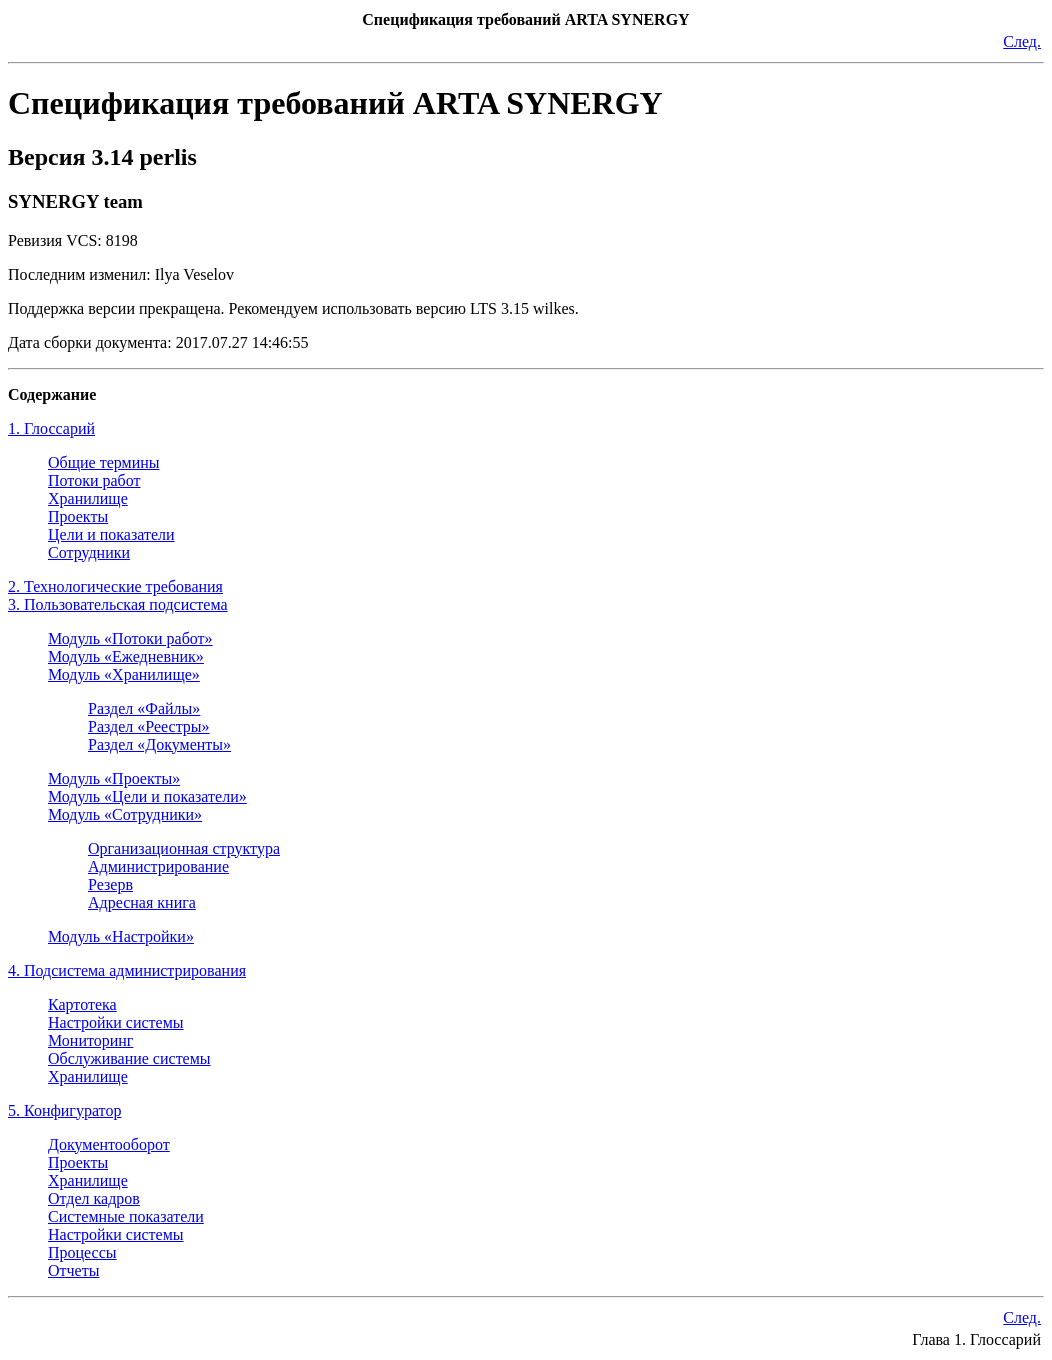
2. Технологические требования (115, 586)
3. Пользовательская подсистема (118, 604)
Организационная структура (184, 848)
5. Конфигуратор (64, 1110)
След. (1022, 41)
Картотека (82, 1004)
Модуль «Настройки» (121, 936)
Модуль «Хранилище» (124, 674)
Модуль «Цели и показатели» (147, 796)
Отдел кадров (94, 1198)
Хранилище (88, 498)
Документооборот (109, 1144)
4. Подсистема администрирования (127, 970)
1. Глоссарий (51, 428)
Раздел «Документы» (159, 744)
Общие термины (104, 462)
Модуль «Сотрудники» (125, 814)
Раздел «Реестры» (149, 726)
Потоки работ (94, 480)
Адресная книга (142, 902)
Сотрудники (89, 552)
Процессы (82, 1252)
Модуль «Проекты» (114, 778)
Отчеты (73, 1270)
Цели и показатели (111, 534)
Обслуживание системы (129, 1058)
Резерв (110, 884)
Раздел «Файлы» (144, 708)
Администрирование (158, 866)
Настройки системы (116, 1022)
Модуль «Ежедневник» (126, 656)
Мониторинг (90, 1040)
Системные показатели (126, 1216)
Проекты (78, 516)
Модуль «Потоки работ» (130, 638)
